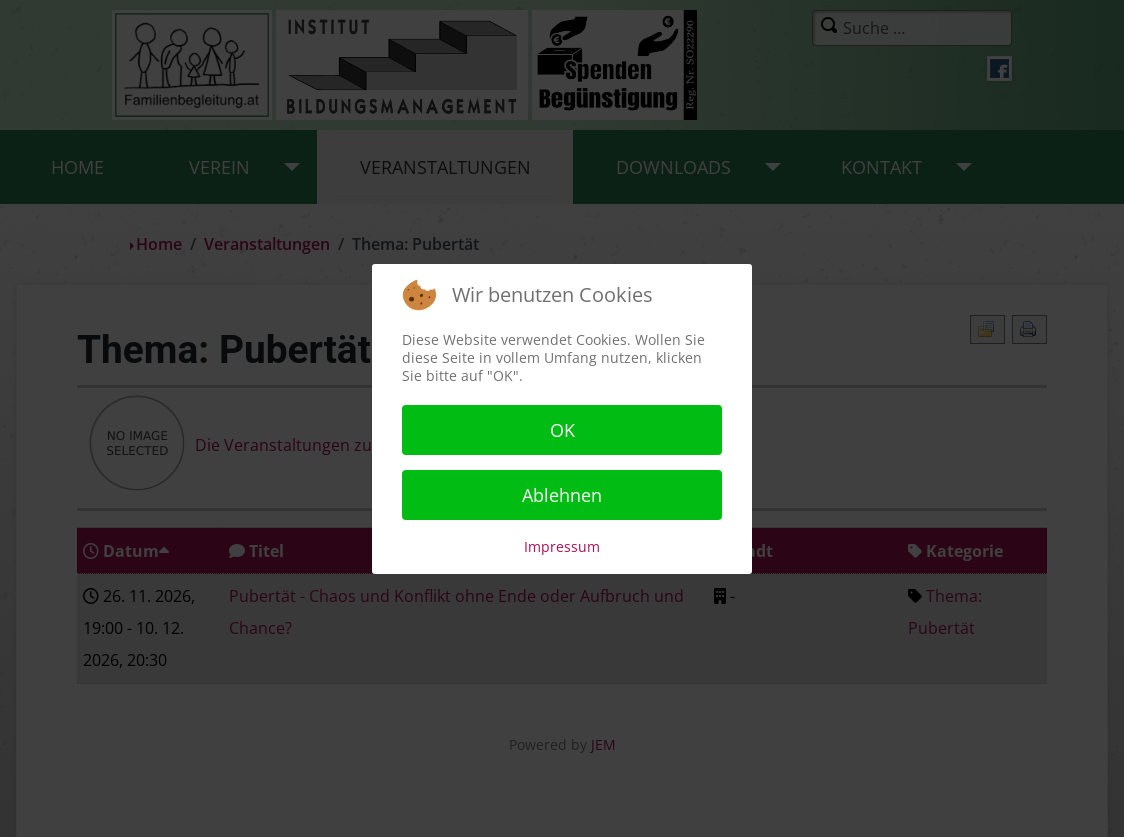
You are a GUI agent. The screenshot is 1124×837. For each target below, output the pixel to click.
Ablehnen (562, 495)
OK (562, 430)
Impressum (562, 546)
